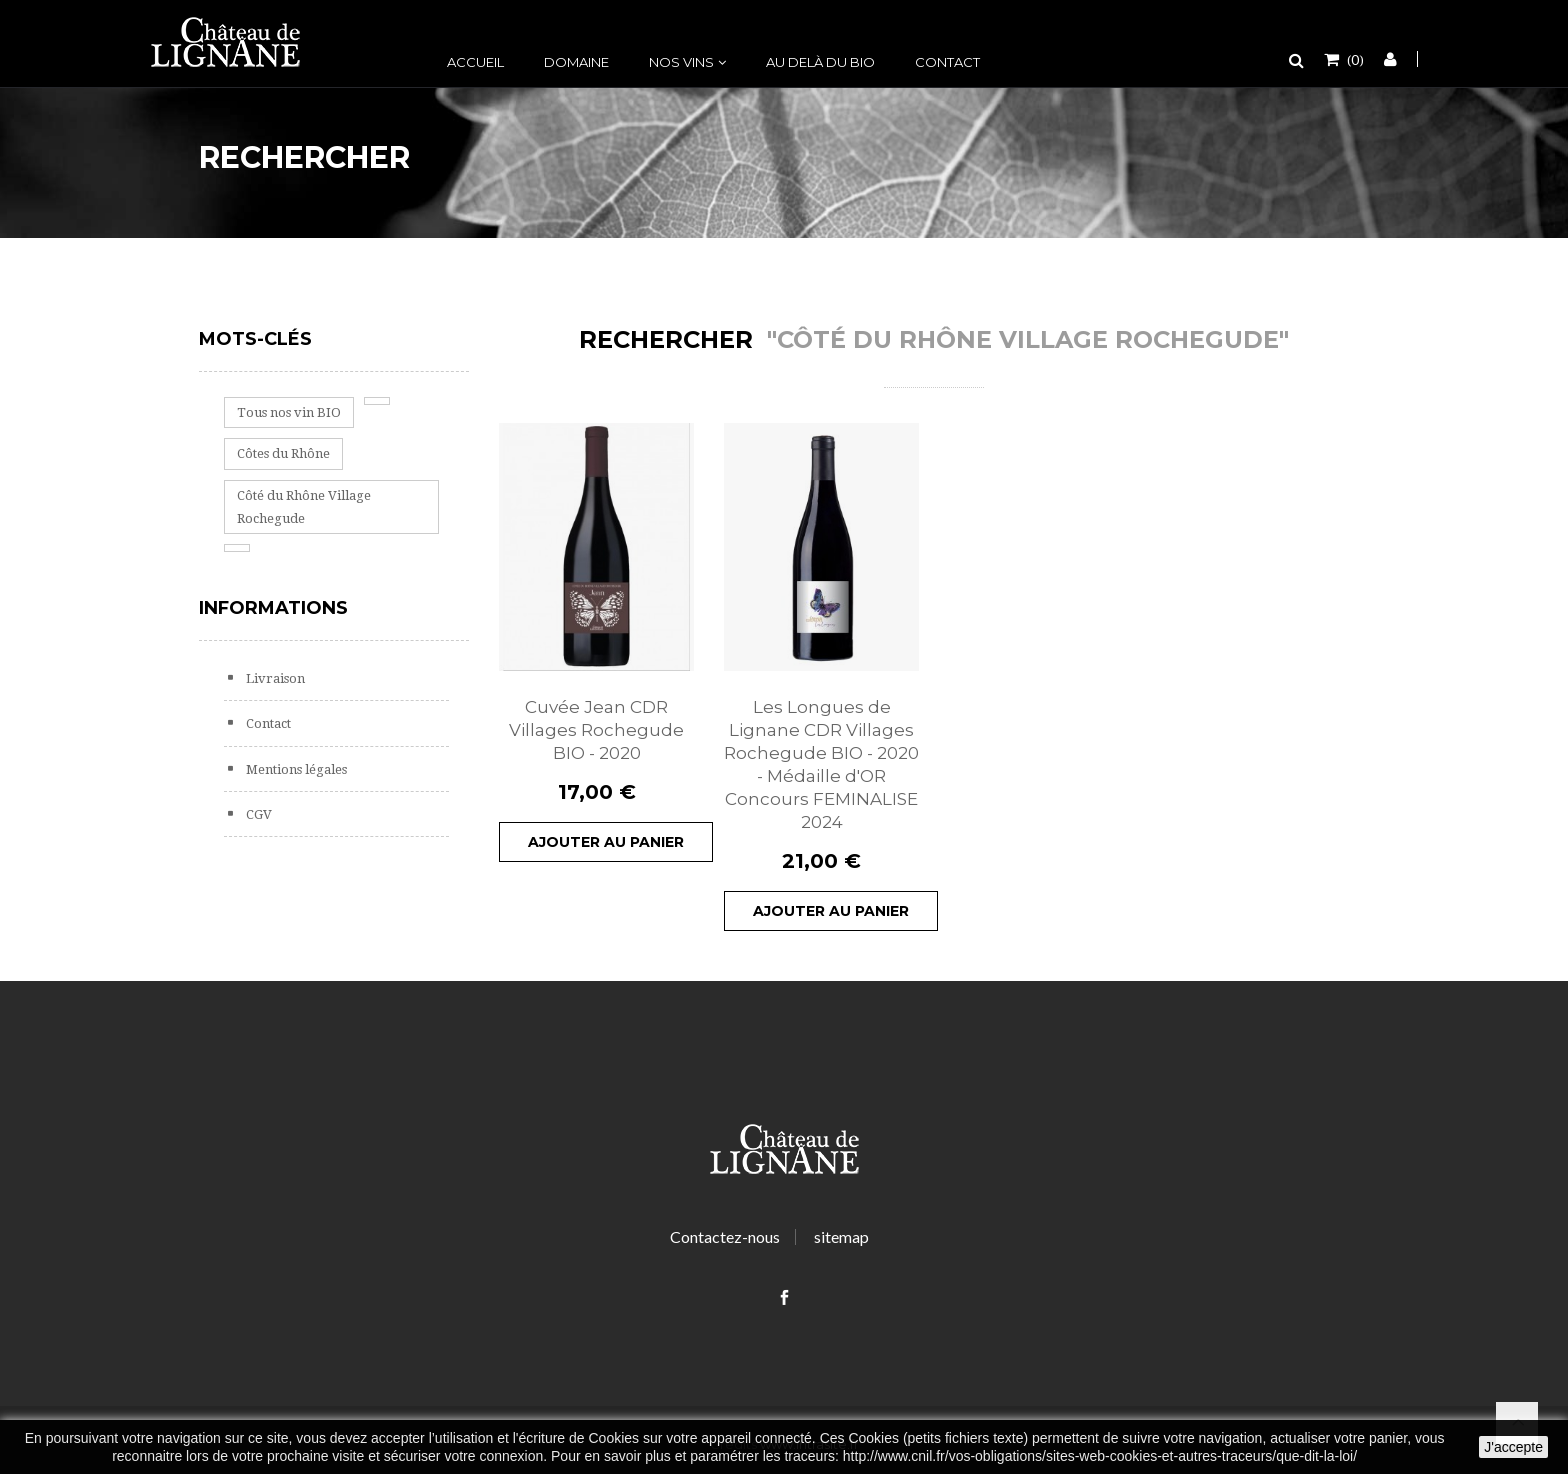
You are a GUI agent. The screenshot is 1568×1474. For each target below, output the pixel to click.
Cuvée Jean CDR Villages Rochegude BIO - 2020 (596, 730)
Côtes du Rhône (283, 453)
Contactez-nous (725, 1236)
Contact (947, 62)
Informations (273, 608)
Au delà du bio (820, 62)
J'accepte (1513, 1447)
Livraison (274, 678)
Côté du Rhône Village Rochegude (304, 507)
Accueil (475, 62)
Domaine (576, 62)
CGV (257, 814)
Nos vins (681, 62)
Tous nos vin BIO (289, 412)
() (1354, 59)
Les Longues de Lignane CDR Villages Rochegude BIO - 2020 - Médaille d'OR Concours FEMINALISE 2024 (821, 764)
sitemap (841, 1236)
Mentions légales (295, 769)
